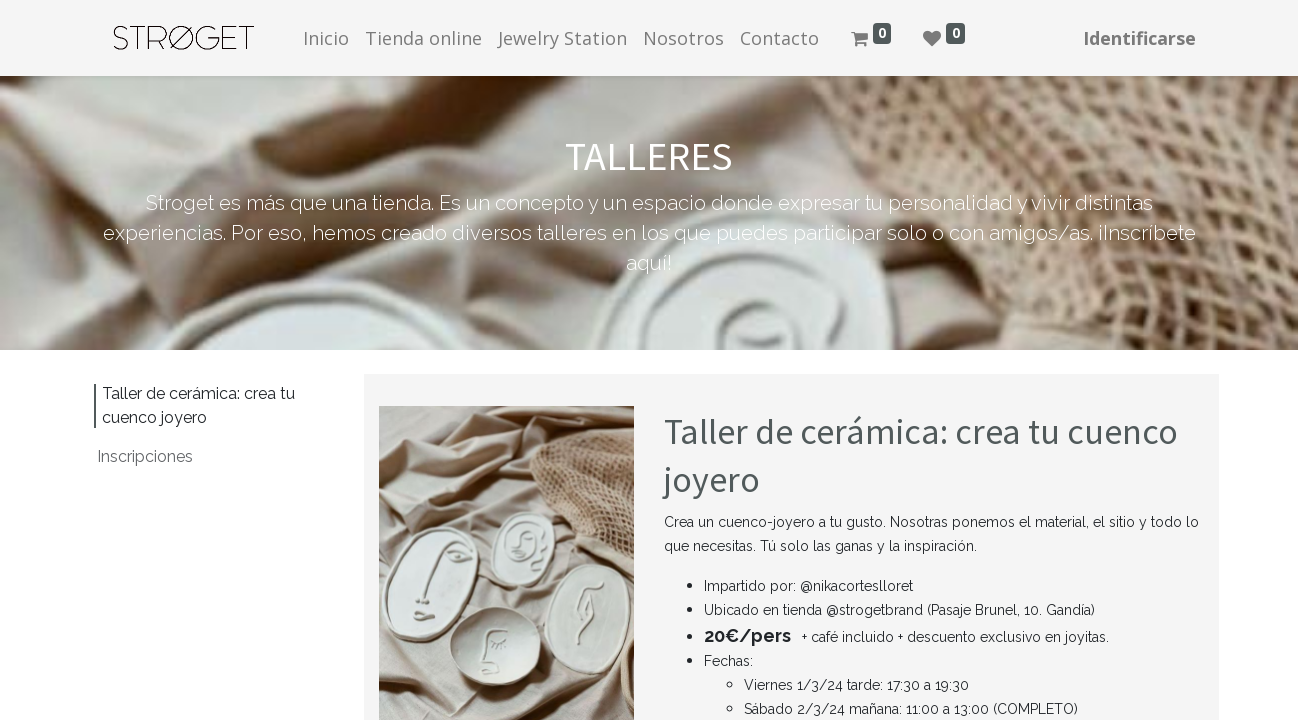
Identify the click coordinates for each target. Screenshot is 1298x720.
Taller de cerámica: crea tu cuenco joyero (198, 405)
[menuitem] (326, 38)
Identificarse (1139, 38)
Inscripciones (145, 456)
